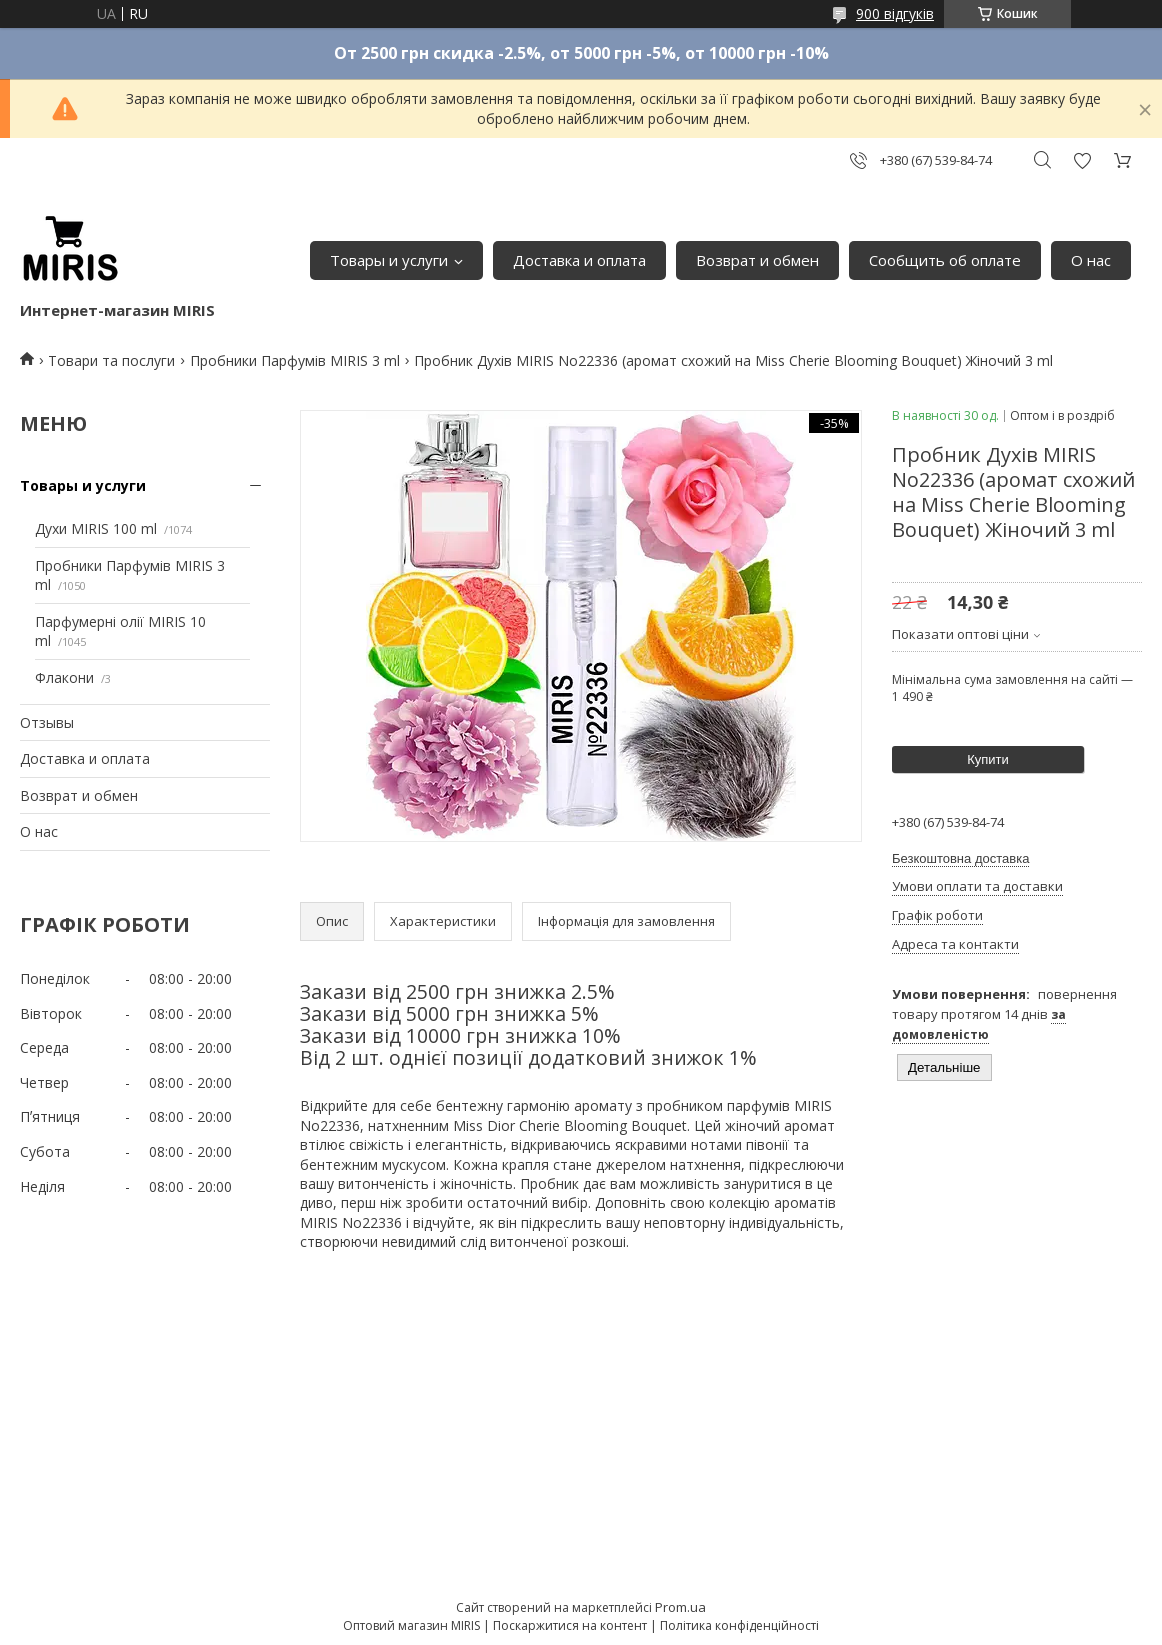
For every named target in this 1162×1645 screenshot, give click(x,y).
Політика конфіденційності (739, 1625)
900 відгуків (895, 13)
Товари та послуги (111, 360)
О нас (1091, 260)
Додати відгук (1082, 160)
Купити (988, 759)
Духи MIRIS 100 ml (96, 528)
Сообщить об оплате (945, 260)
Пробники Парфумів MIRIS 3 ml (295, 360)
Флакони (64, 677)
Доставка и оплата (579, 260)
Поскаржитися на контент (570, 1625)
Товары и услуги (389, 260)
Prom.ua (680, 1607)
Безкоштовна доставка (960, 858)
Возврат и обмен (757, 260)
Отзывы (47, 722)
